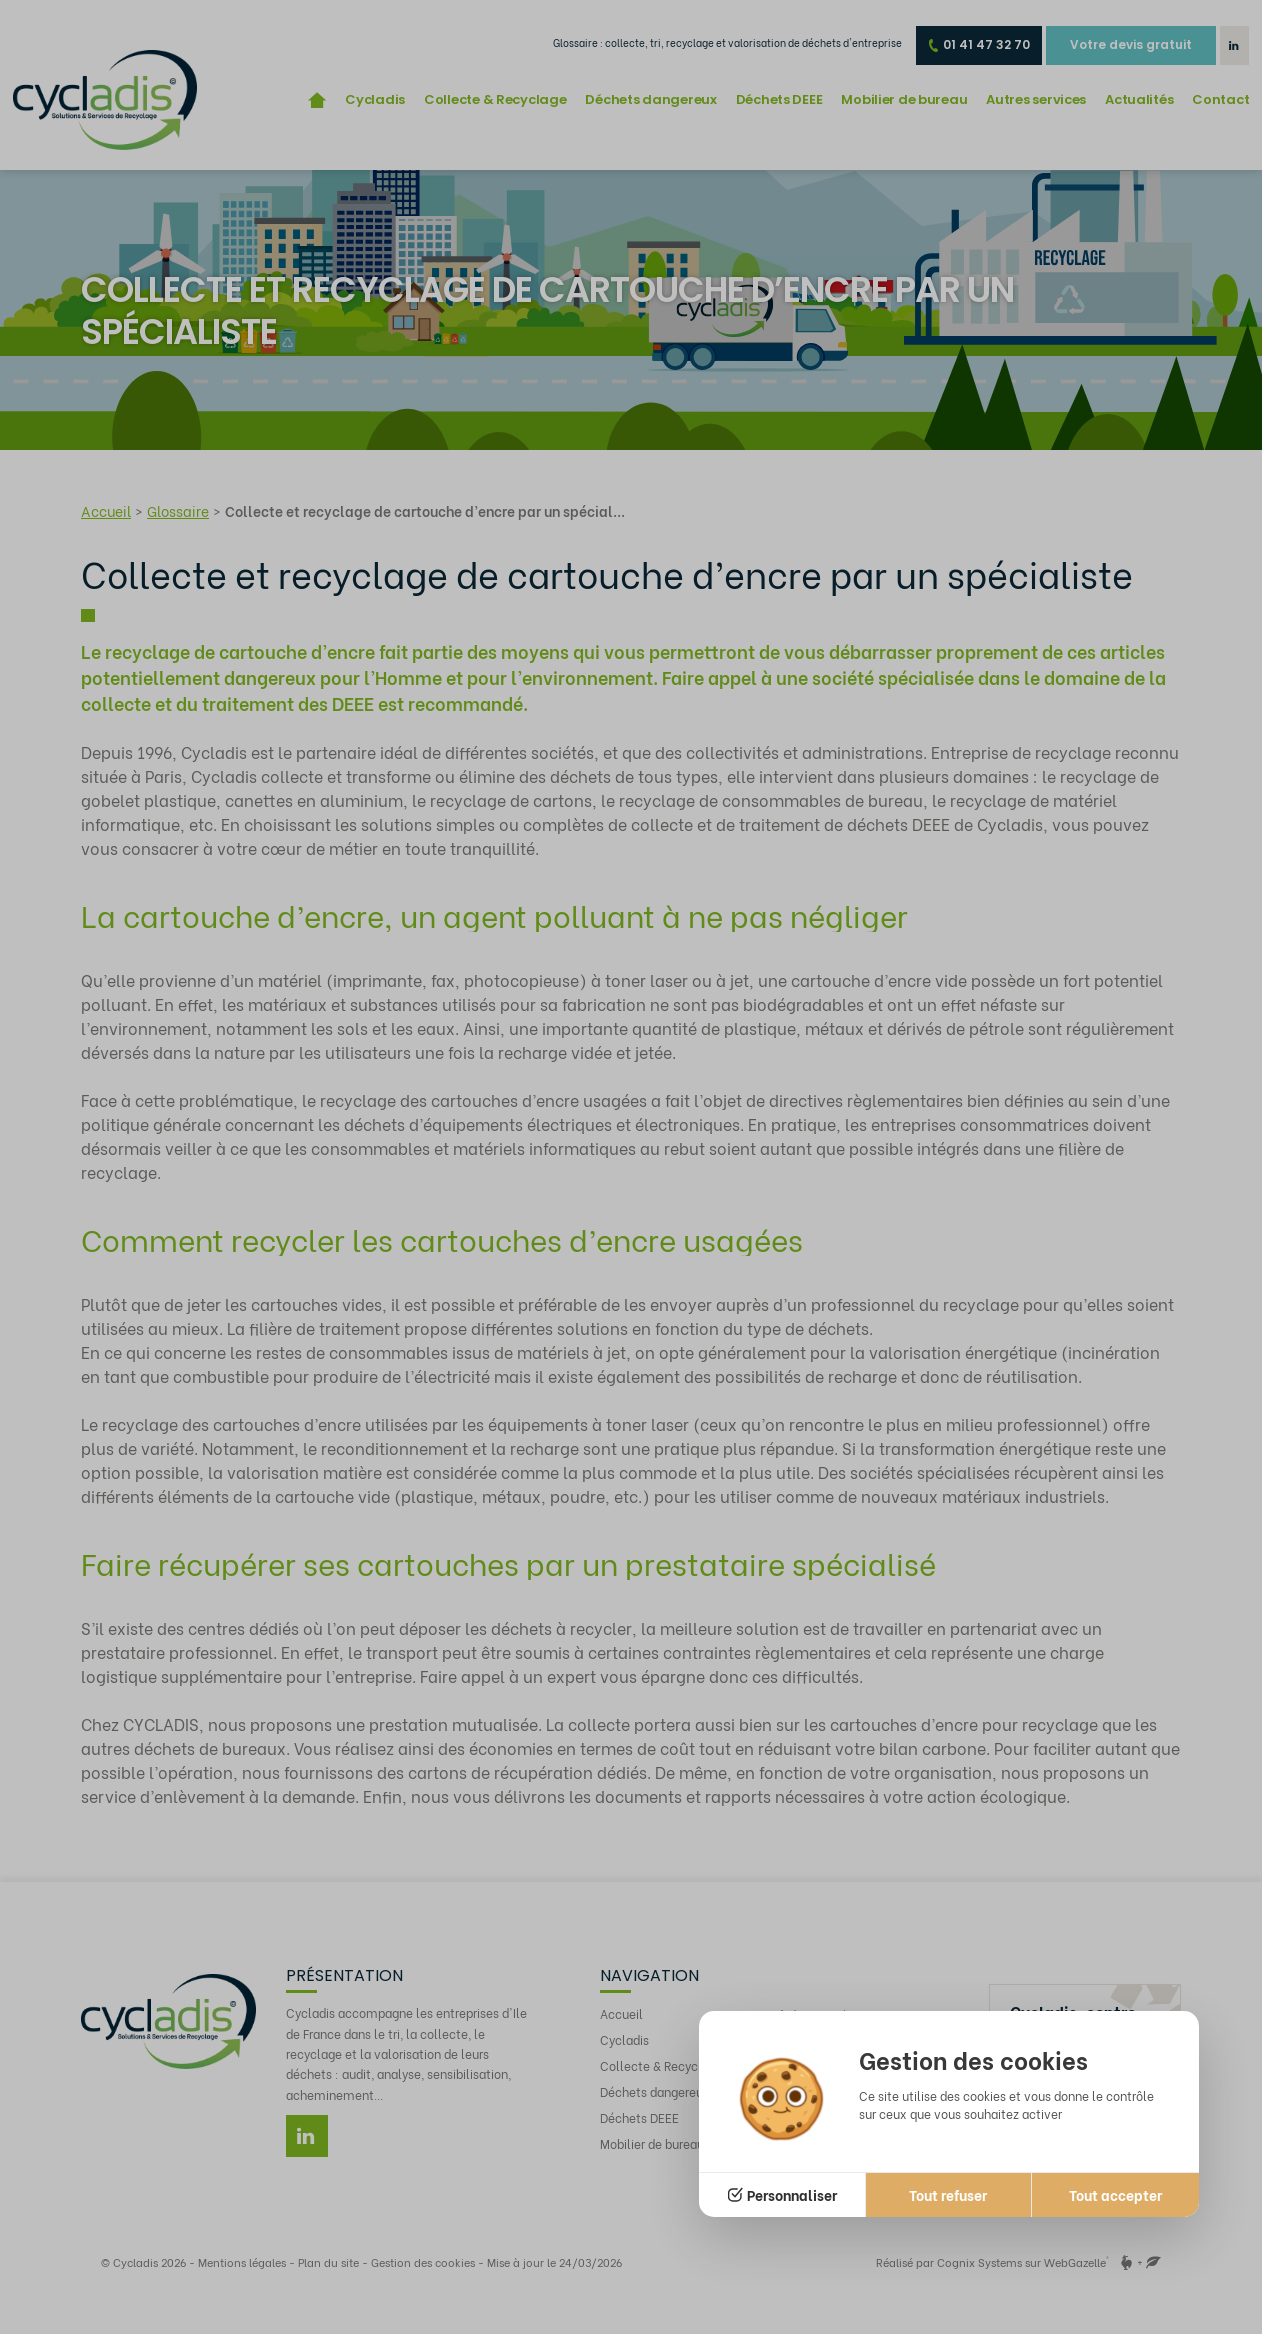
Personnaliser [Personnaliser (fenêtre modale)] (792, 2194)
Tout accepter (1115, 2194)
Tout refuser (948, 2194)
